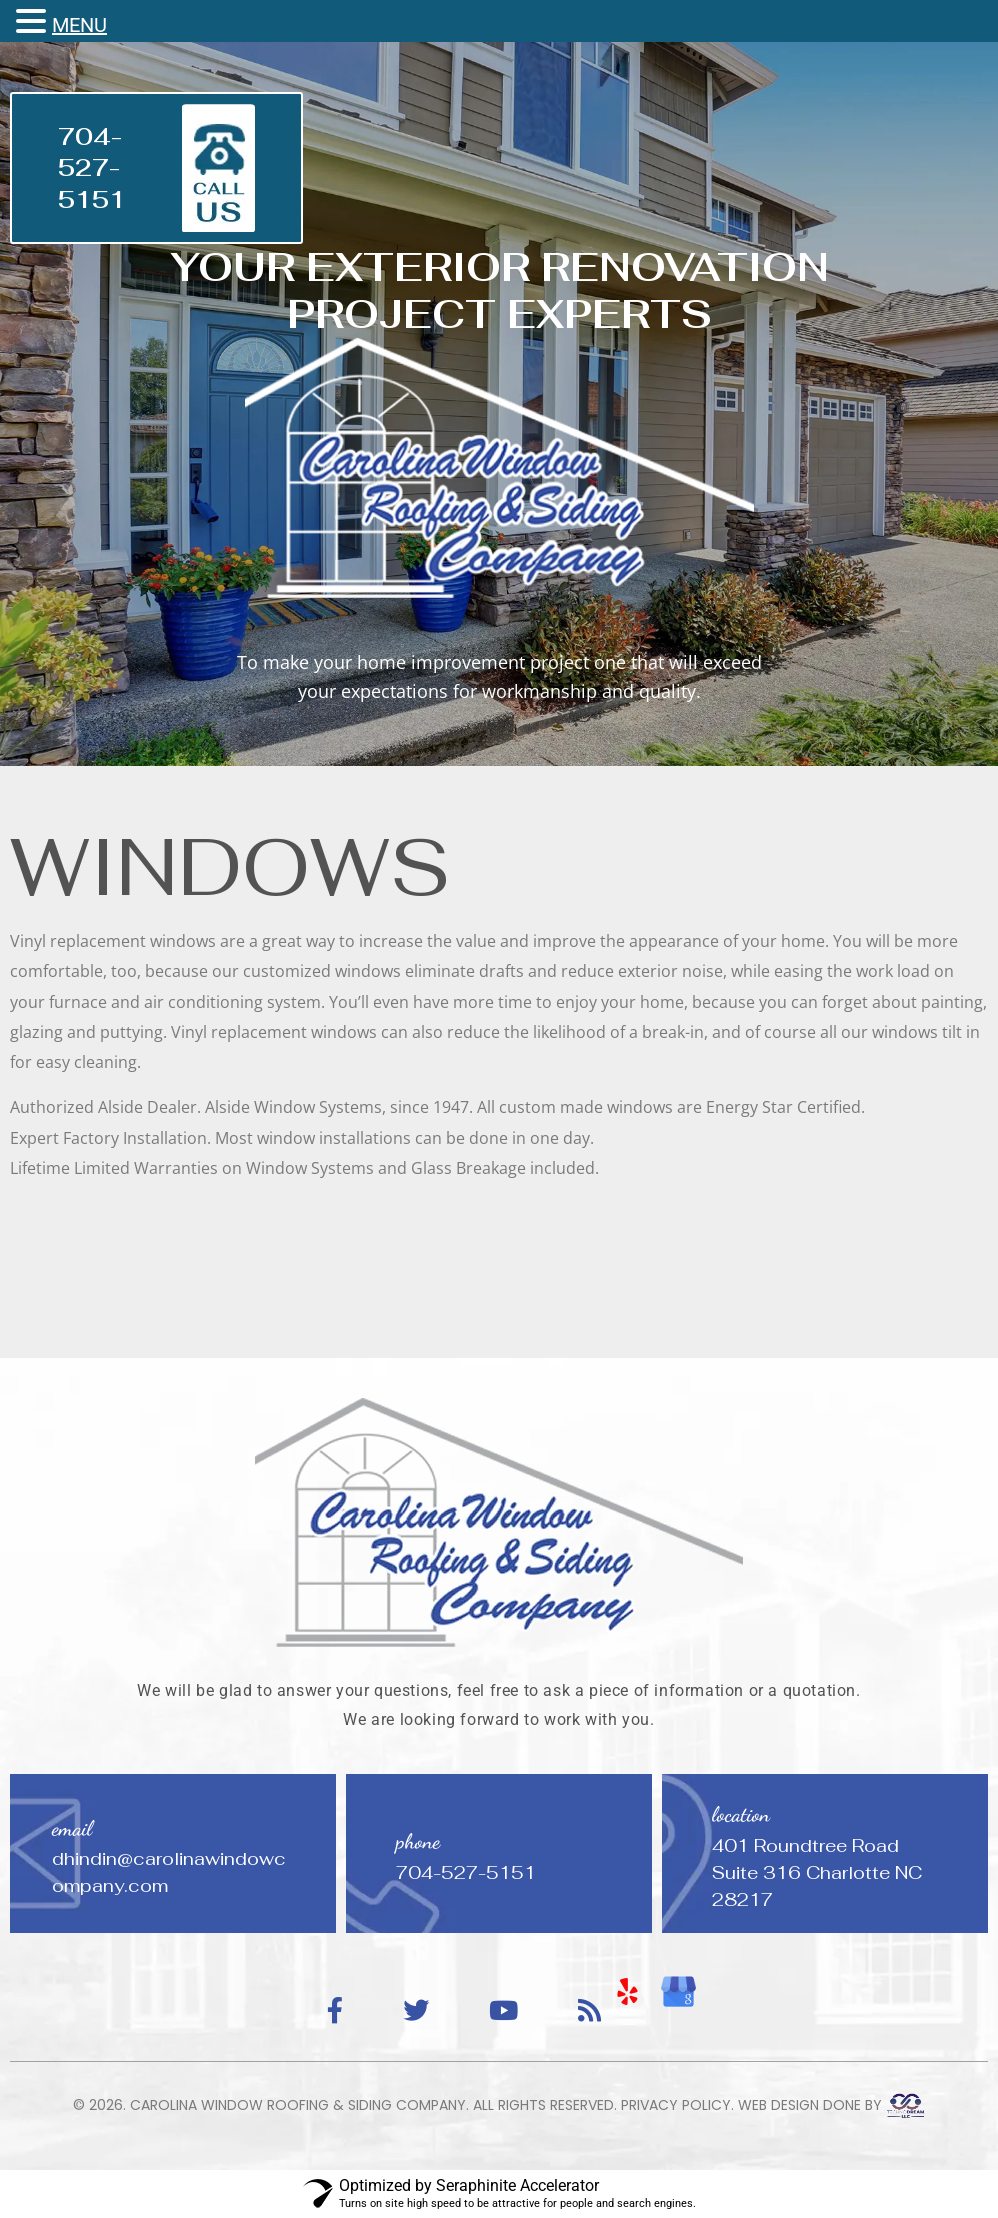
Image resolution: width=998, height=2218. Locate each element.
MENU (79, 25)
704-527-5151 (92, 167)
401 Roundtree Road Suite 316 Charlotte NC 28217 (817, 1872)
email (72, 1828)
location (741, 1814)
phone (418, 1841)
